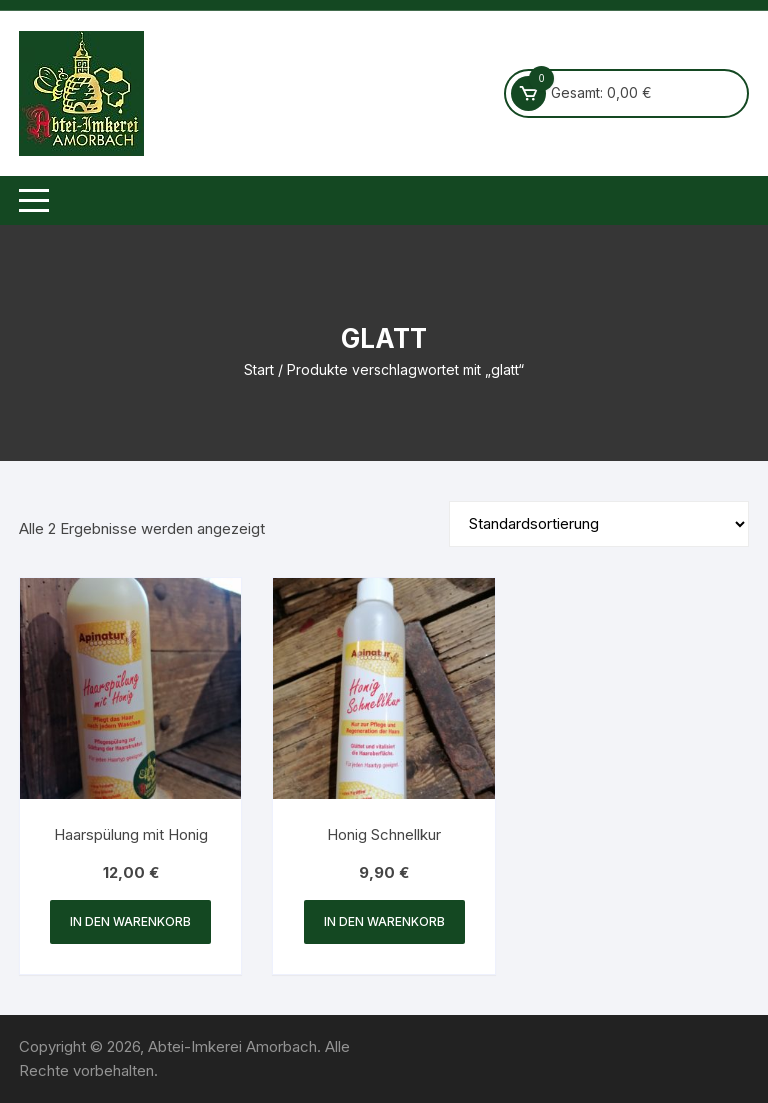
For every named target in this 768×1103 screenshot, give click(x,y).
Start (259, 369)
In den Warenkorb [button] (130, 921)
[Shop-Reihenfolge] (599, 524)
